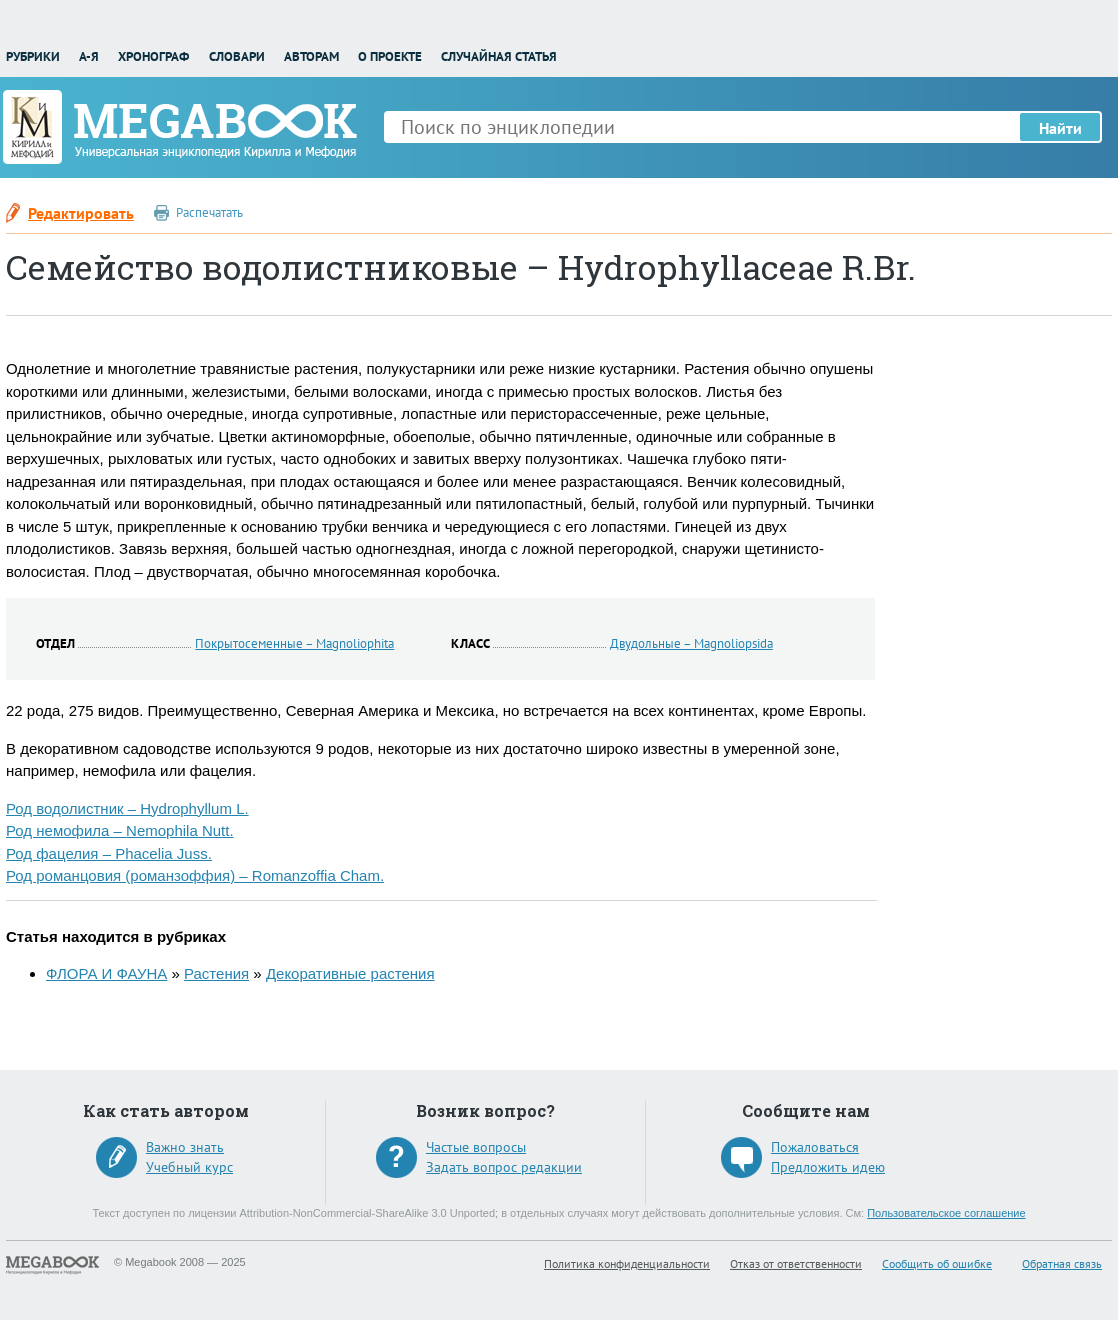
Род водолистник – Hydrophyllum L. (127, 808)
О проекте (390, 56)
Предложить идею (828, 1167)
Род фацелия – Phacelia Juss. (109, 853)
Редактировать (81, 213)
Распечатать (209, 212)
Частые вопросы (476, 1147)
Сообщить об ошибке (937, 1263)
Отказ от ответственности (796, 1263)
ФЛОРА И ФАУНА (106, 973)
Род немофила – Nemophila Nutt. (120, 830)
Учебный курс (189, 1167)
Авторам (311, 56)
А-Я (89, 56)
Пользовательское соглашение (946, 1213)
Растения (216, 973)
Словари (237, 56)
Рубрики (33, 56)
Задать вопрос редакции (504, 1167)
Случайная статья (499, 56)
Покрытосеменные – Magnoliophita (294, 643)
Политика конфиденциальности (627, 1263)
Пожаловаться (815, 1147)
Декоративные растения (350, 973)
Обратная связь (1062, 1263)
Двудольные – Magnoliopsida (691, 643)
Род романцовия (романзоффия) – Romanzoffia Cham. (195, 875)
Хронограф (153, 56)
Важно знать (185, 1147)
